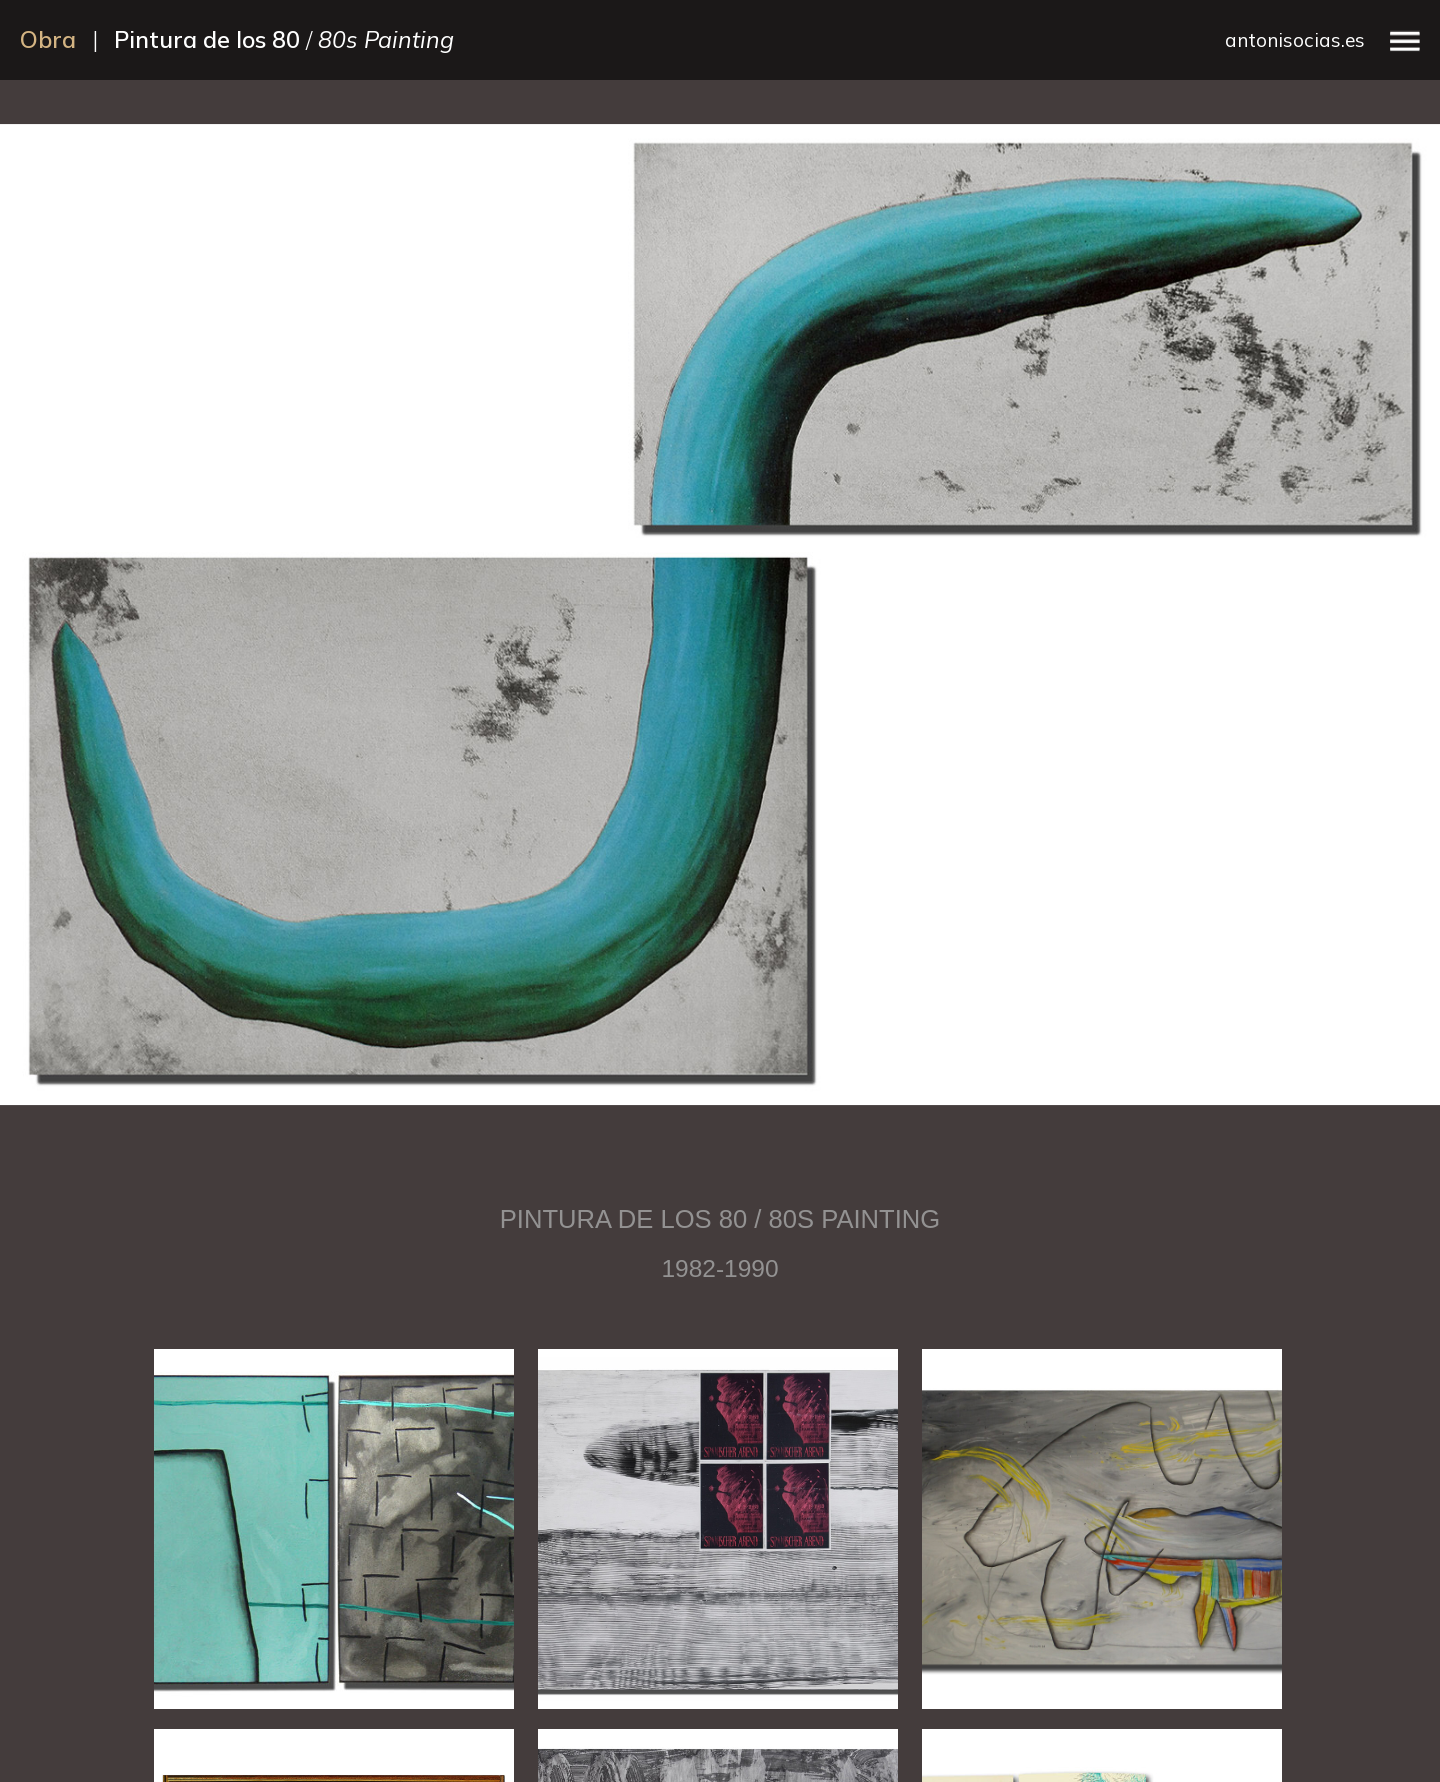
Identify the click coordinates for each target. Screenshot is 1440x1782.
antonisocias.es (1295, 40)
